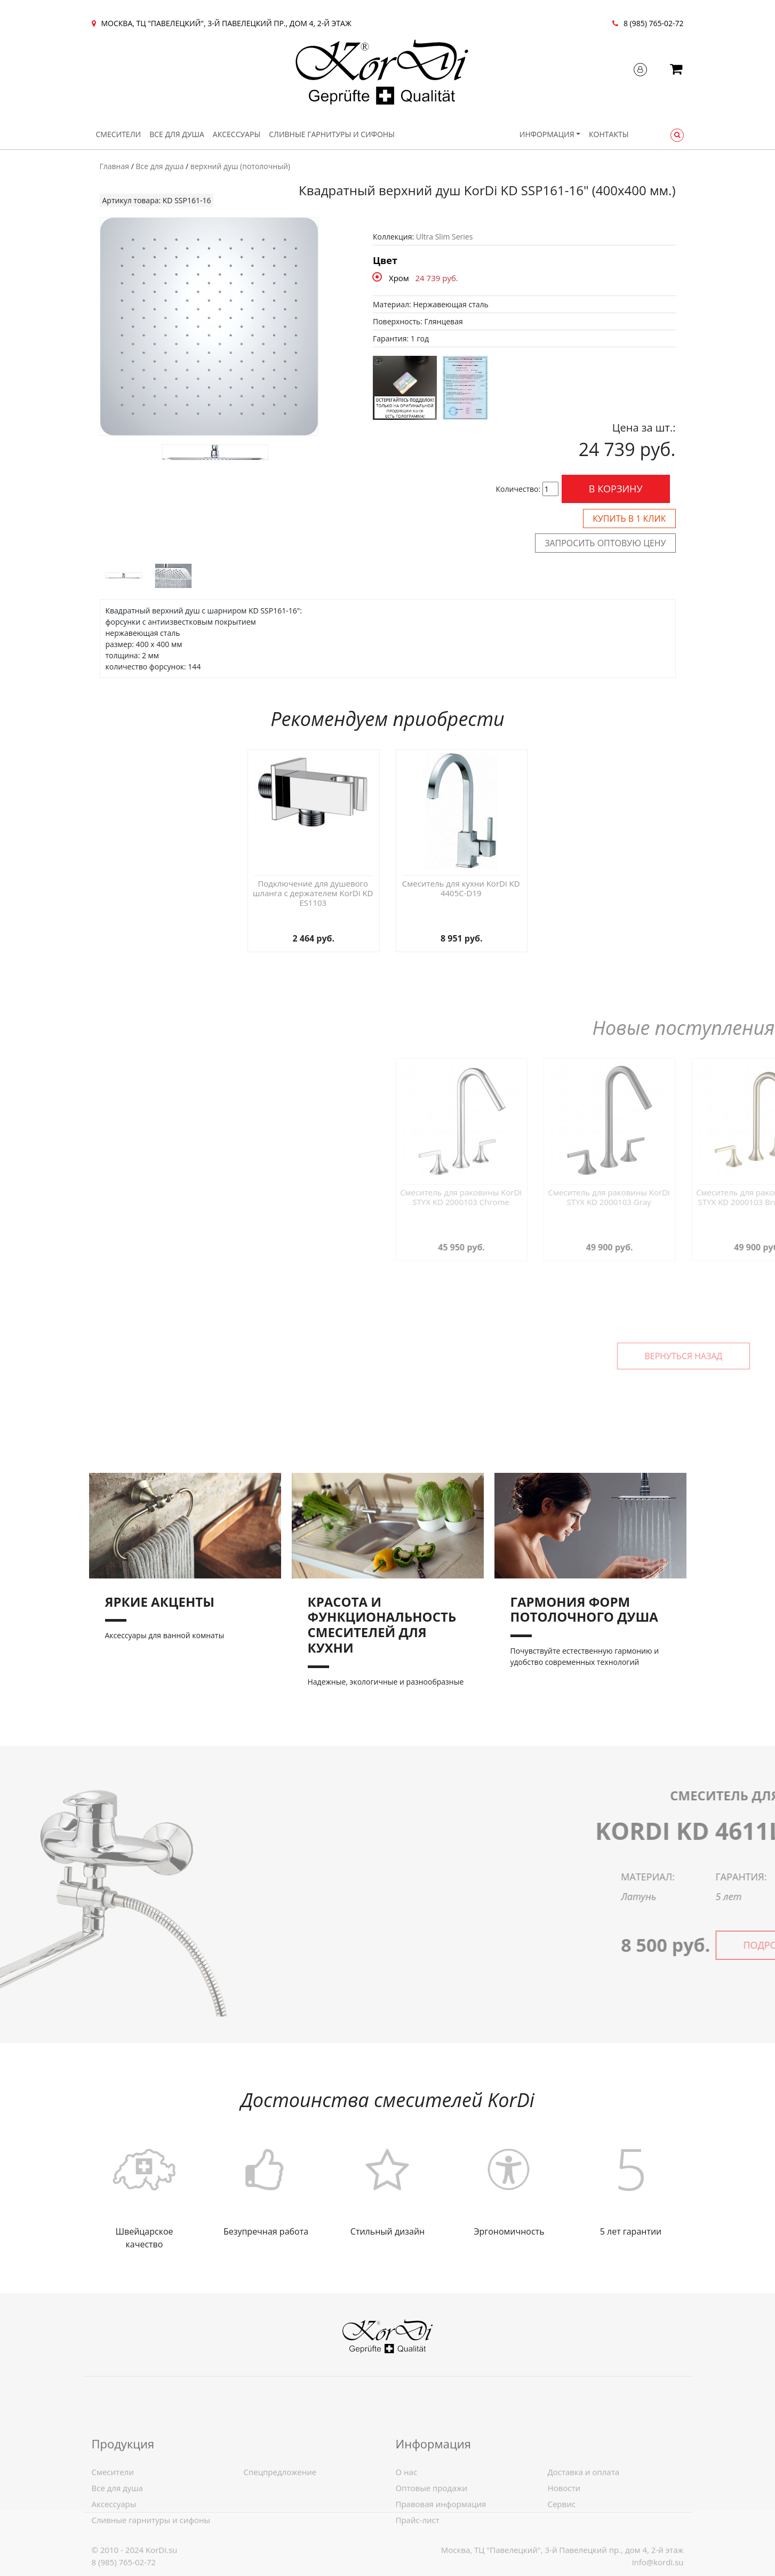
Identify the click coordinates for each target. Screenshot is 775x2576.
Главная (115, 166)
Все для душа (176, 134)
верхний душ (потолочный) (240, 166)
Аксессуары (236, 134)
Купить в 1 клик (629, 518)
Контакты (608, 134)
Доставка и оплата (584, 2538)
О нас (407, 2538)
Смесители (118, 134)
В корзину (616, 488)
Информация (547, 134)
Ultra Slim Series (444, 237)
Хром (399, 278)
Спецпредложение (280, 2538)
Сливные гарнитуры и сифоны (332, 134)
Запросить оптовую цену (605, 543)
